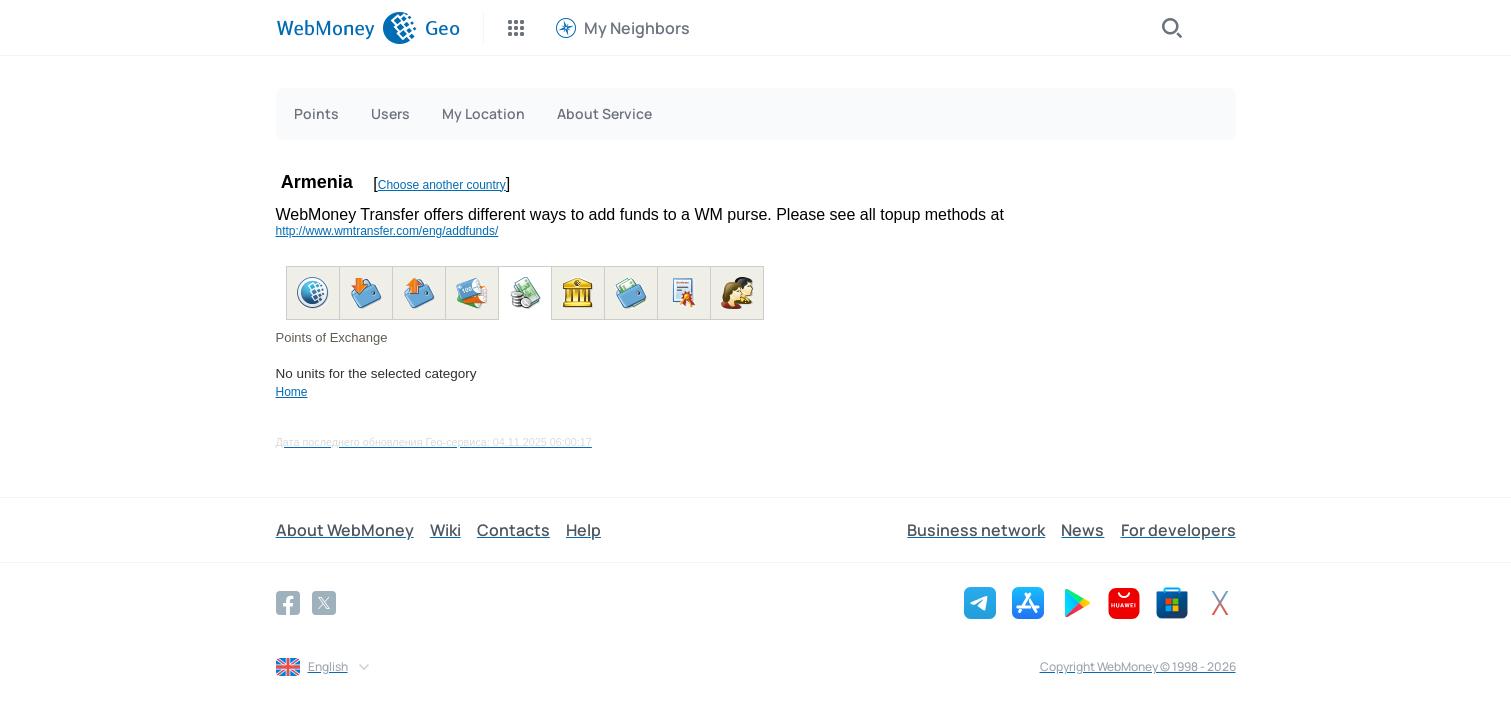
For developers (1178, 530)
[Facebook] (288, 603)
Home (292, 392)
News (1083, 530)
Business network (977, 530)
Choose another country (442, 185)
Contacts (513, 530)
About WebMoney (345, 530)
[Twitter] (324, 603)
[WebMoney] (346, 28)
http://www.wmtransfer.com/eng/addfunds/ (387, 231)
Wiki (445, 530)
